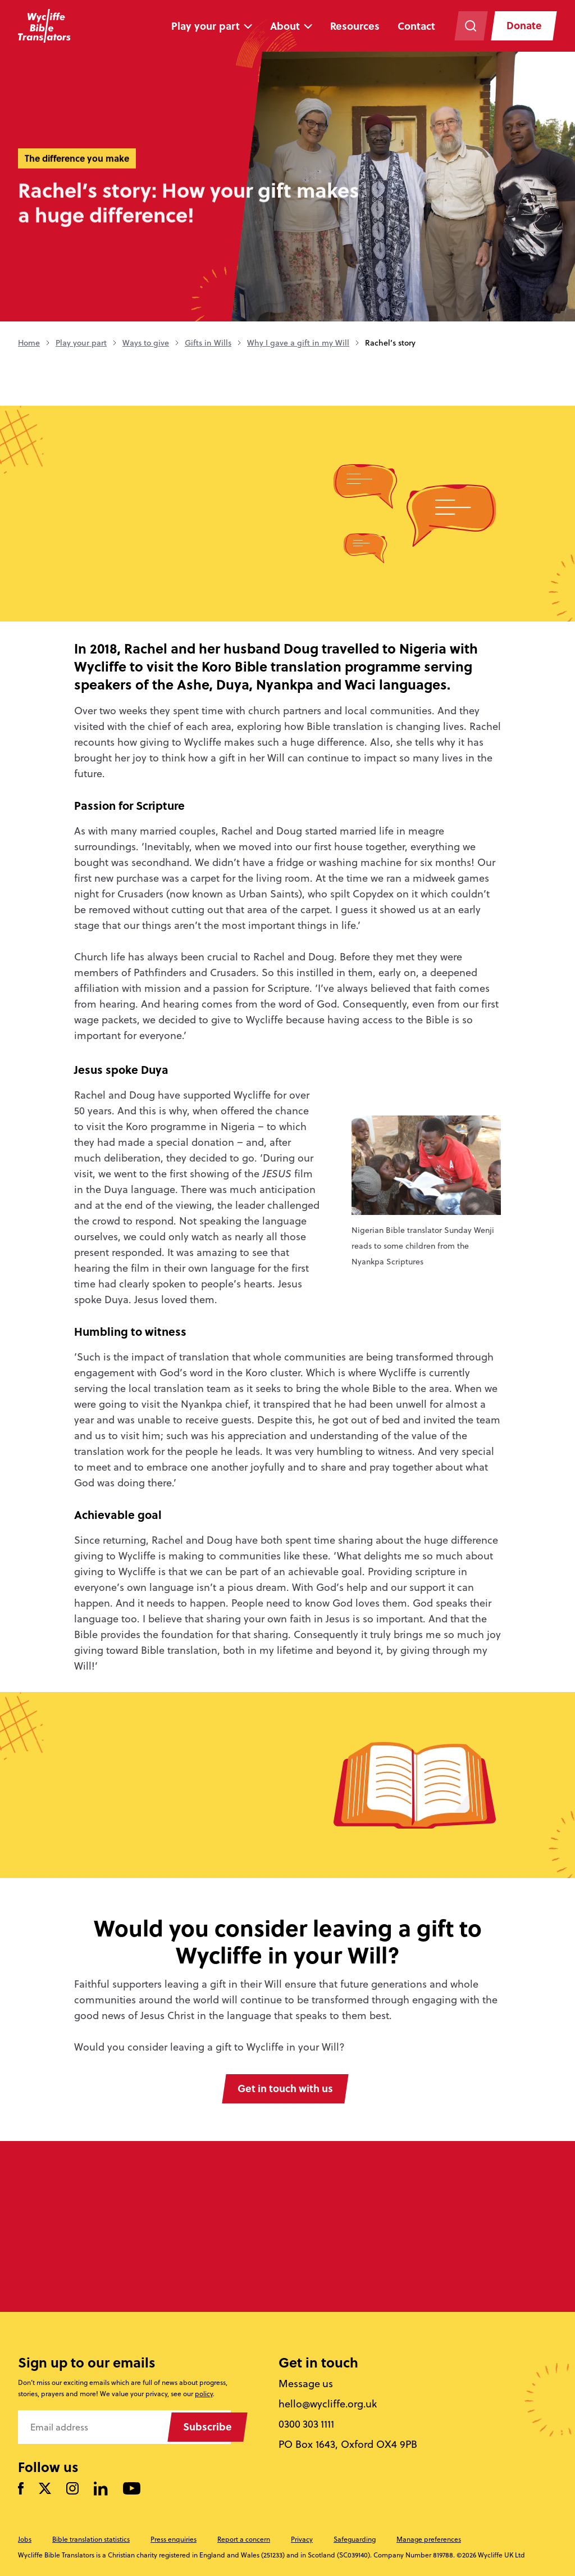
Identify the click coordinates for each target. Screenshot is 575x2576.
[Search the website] (469, 25)
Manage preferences (428, 2539)
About (284, 26)
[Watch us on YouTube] (131, 2490)
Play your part (205, 26)
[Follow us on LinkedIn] (101, 2489)
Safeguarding (355, 2539)
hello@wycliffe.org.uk (328, 2404)
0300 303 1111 (307, 2424)
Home (29, 342)
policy (204, 2393)
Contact (416, 26)
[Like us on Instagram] (72, 2490)
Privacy (302, 2539)
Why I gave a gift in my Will (298, 342)
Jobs (24, 2539)
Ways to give (145, 342)
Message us (306, 2384)
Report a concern (243, 2539)
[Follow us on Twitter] (45, 2489)
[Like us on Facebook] (21, 2490)
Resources (354, 26)
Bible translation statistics (91, 2539)
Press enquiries (173, 2539)
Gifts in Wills (208, 342)
